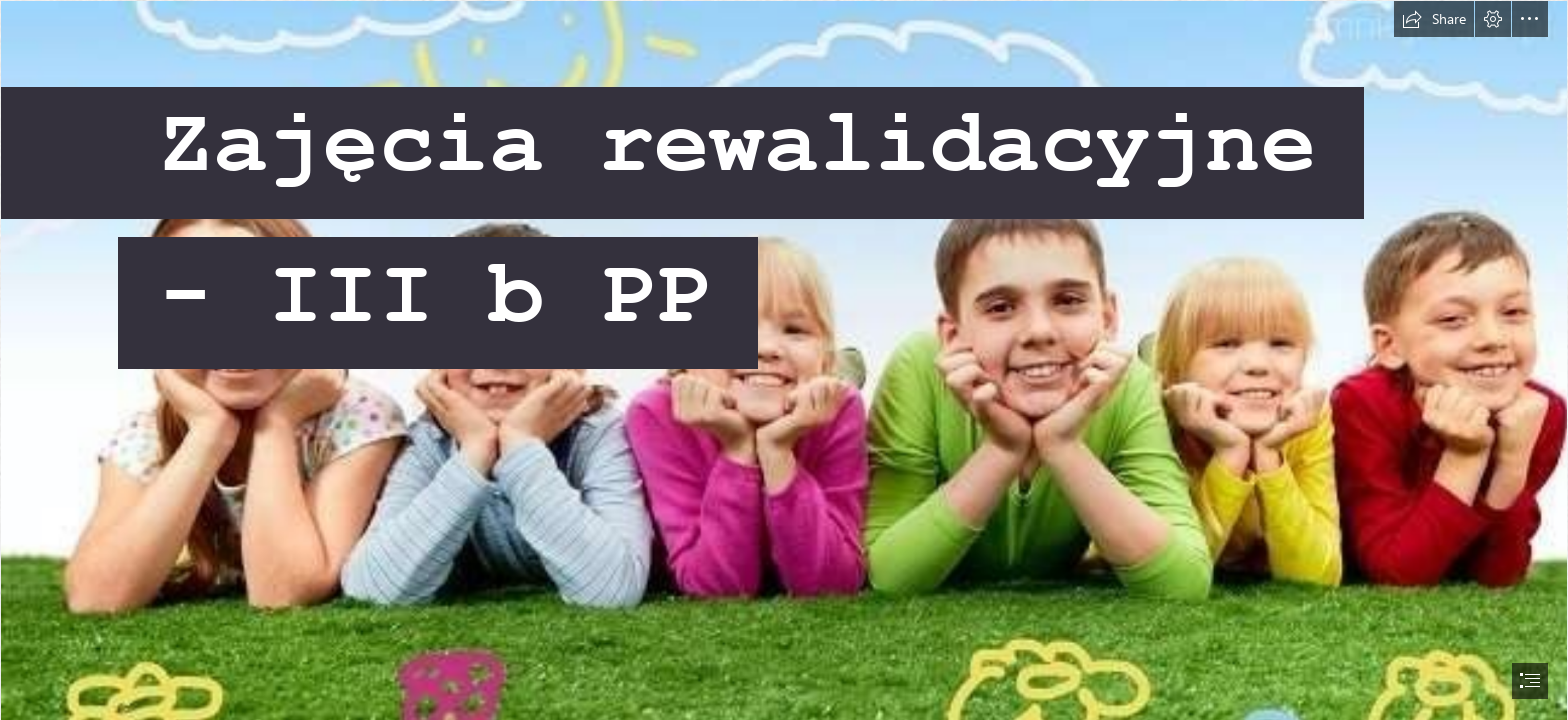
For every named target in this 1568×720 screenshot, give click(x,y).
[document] (784, 360)
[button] (1434, 19)
